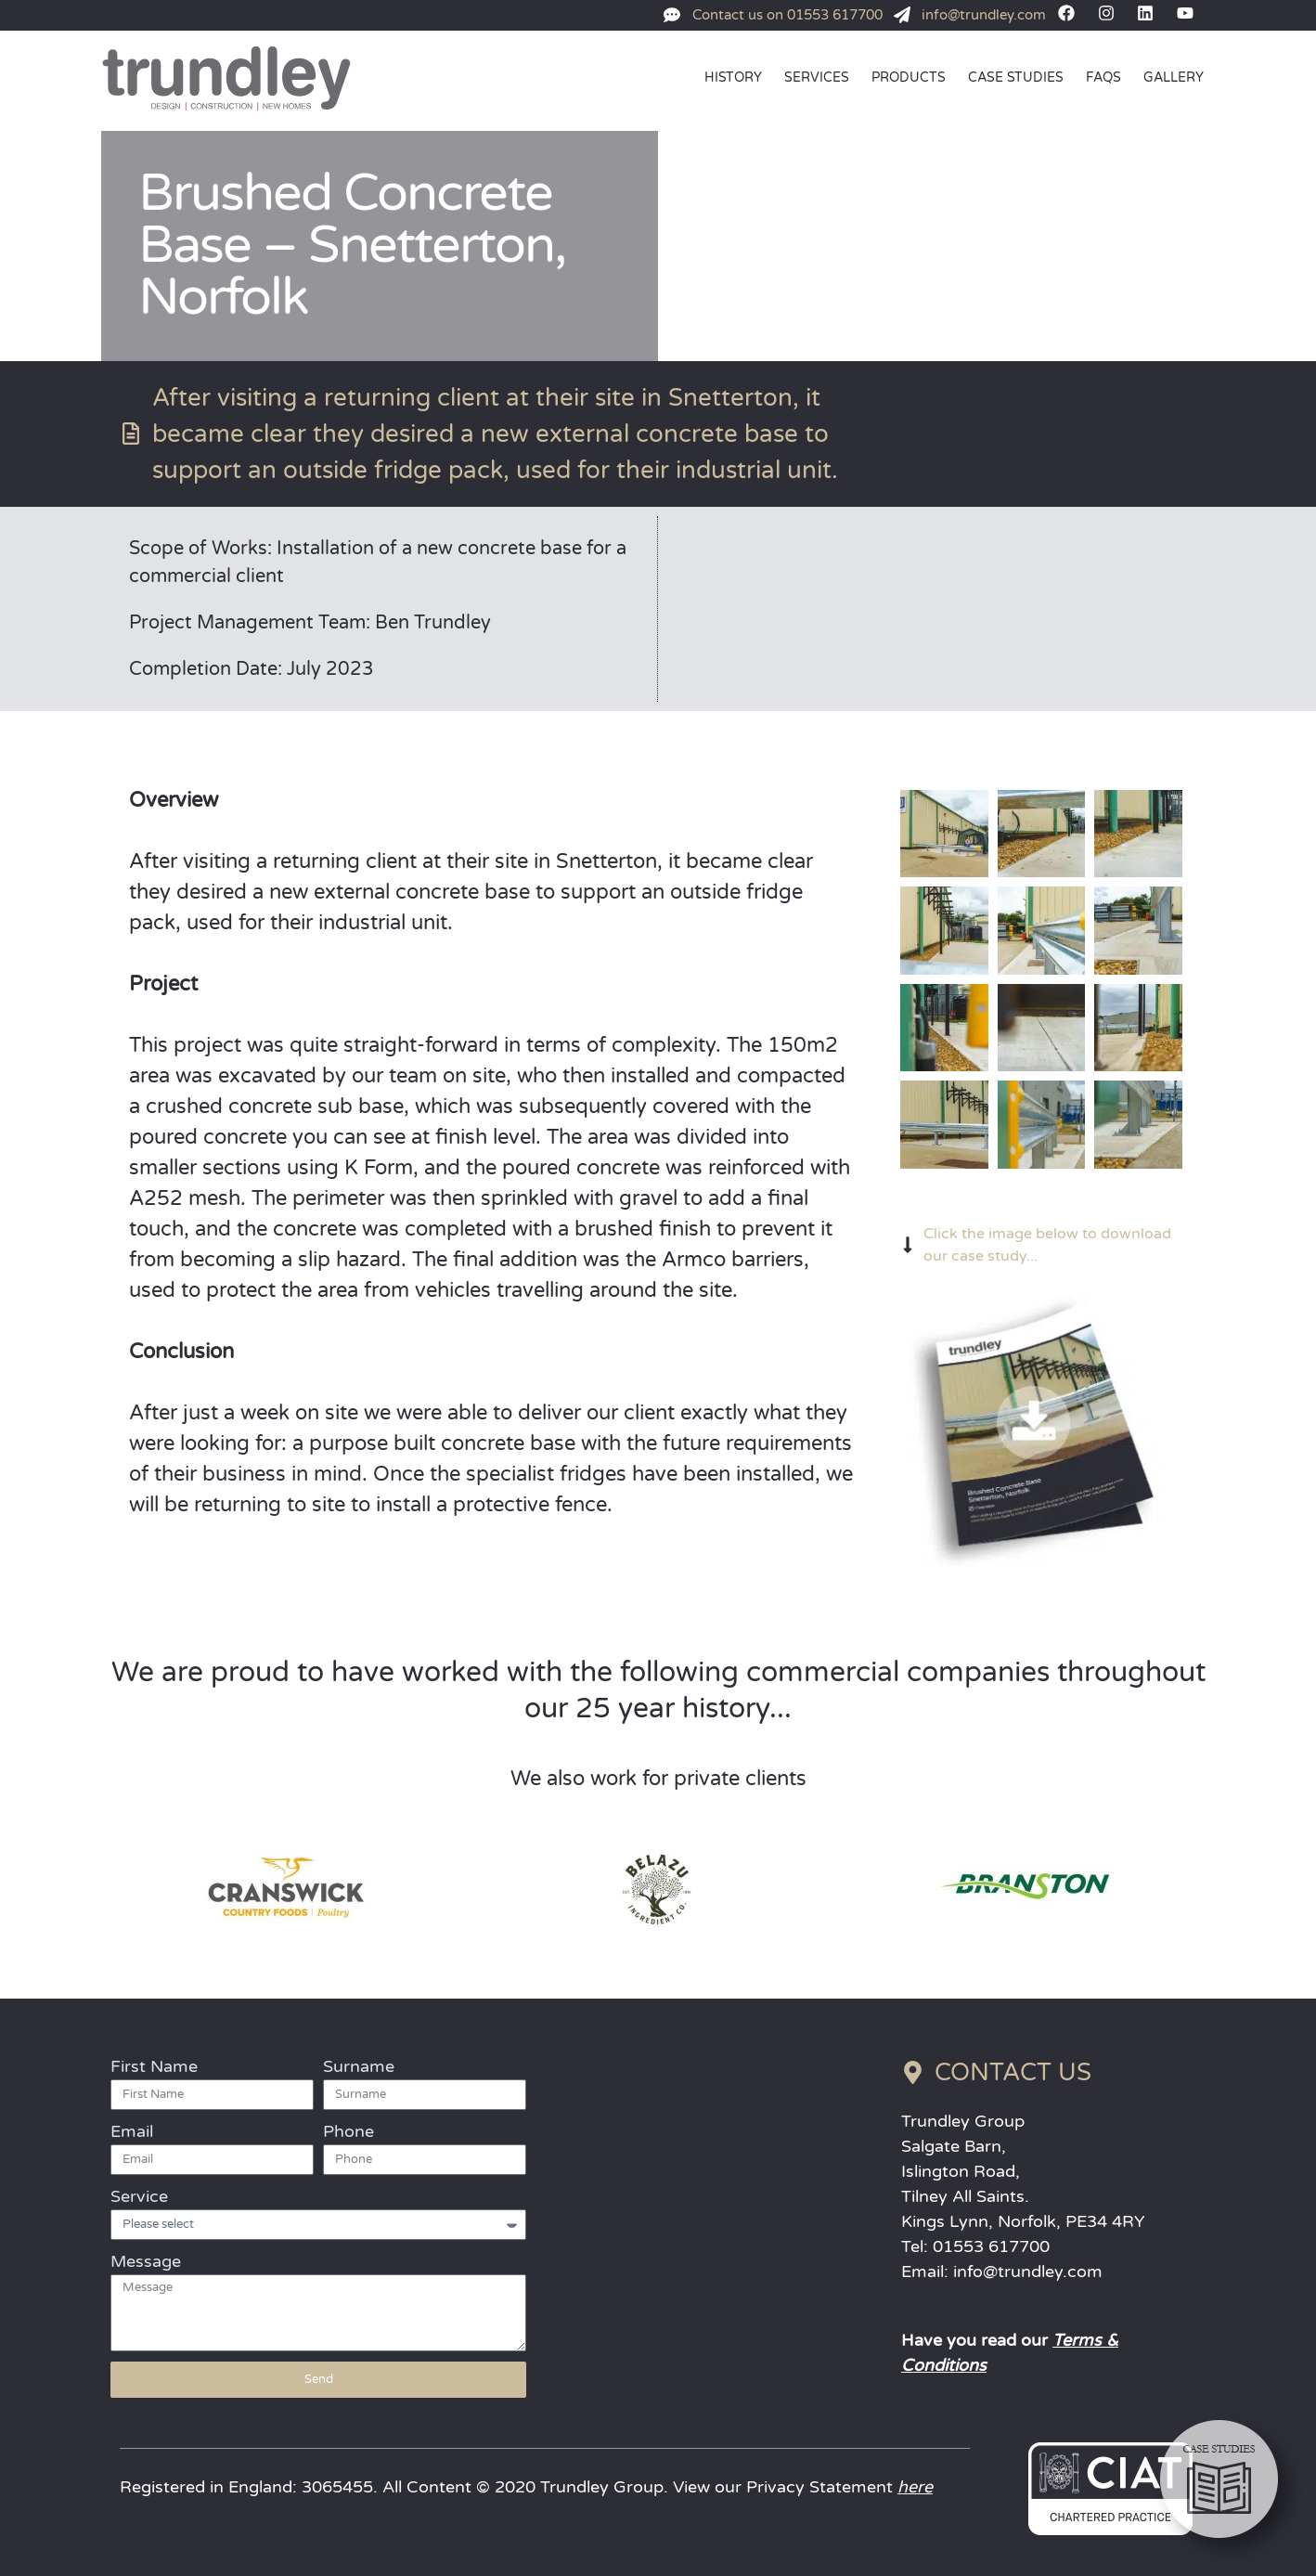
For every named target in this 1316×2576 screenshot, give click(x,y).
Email (131, 2131)
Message (145, 2261)
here (915, 2487)
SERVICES (816, 77)
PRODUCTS (908, 77)
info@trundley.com (1028, 2271)
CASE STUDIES (1016, 77)
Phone (348, 2131)
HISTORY (733, 77)
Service (139, 2196)
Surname (358, 2066)
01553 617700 (991, 2246)
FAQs (1103, 77)
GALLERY (1173, 77)
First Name (154, 2066)
